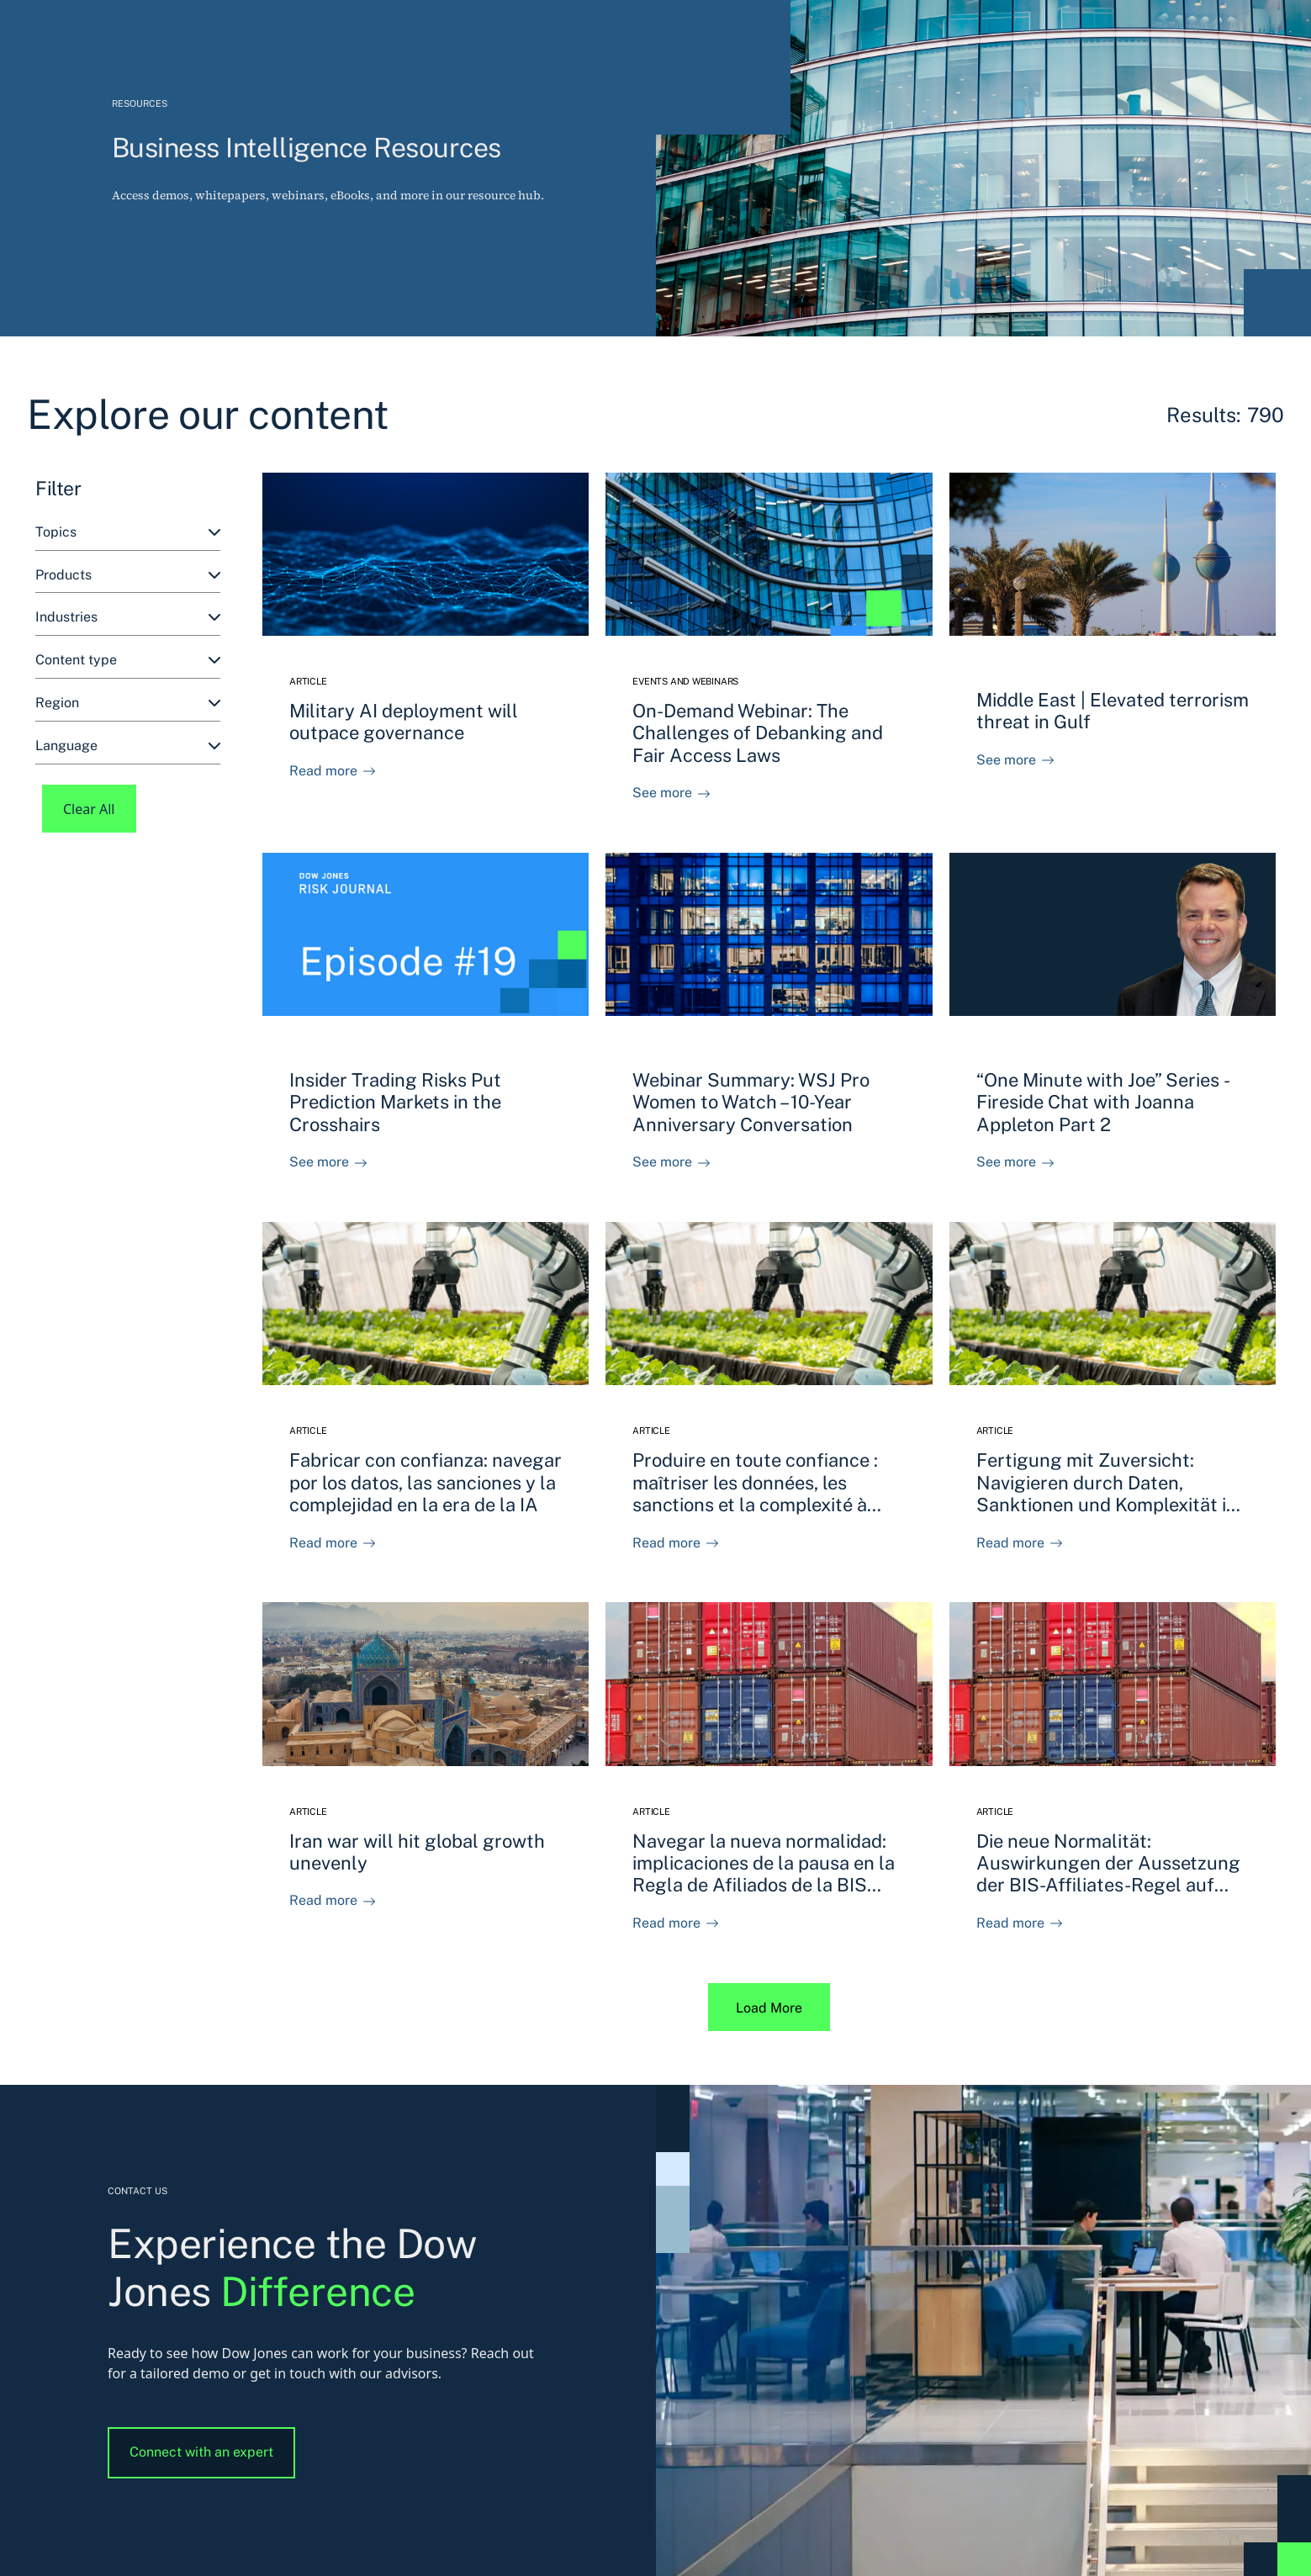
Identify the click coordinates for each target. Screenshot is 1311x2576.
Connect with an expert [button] (201, 2452)
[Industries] (127, 618)
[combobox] (127, 533)
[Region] (127, 703)
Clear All (89, 809)
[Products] (127, 576)
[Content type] (127, 661)
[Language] (127, 746)
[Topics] (127, 533)
